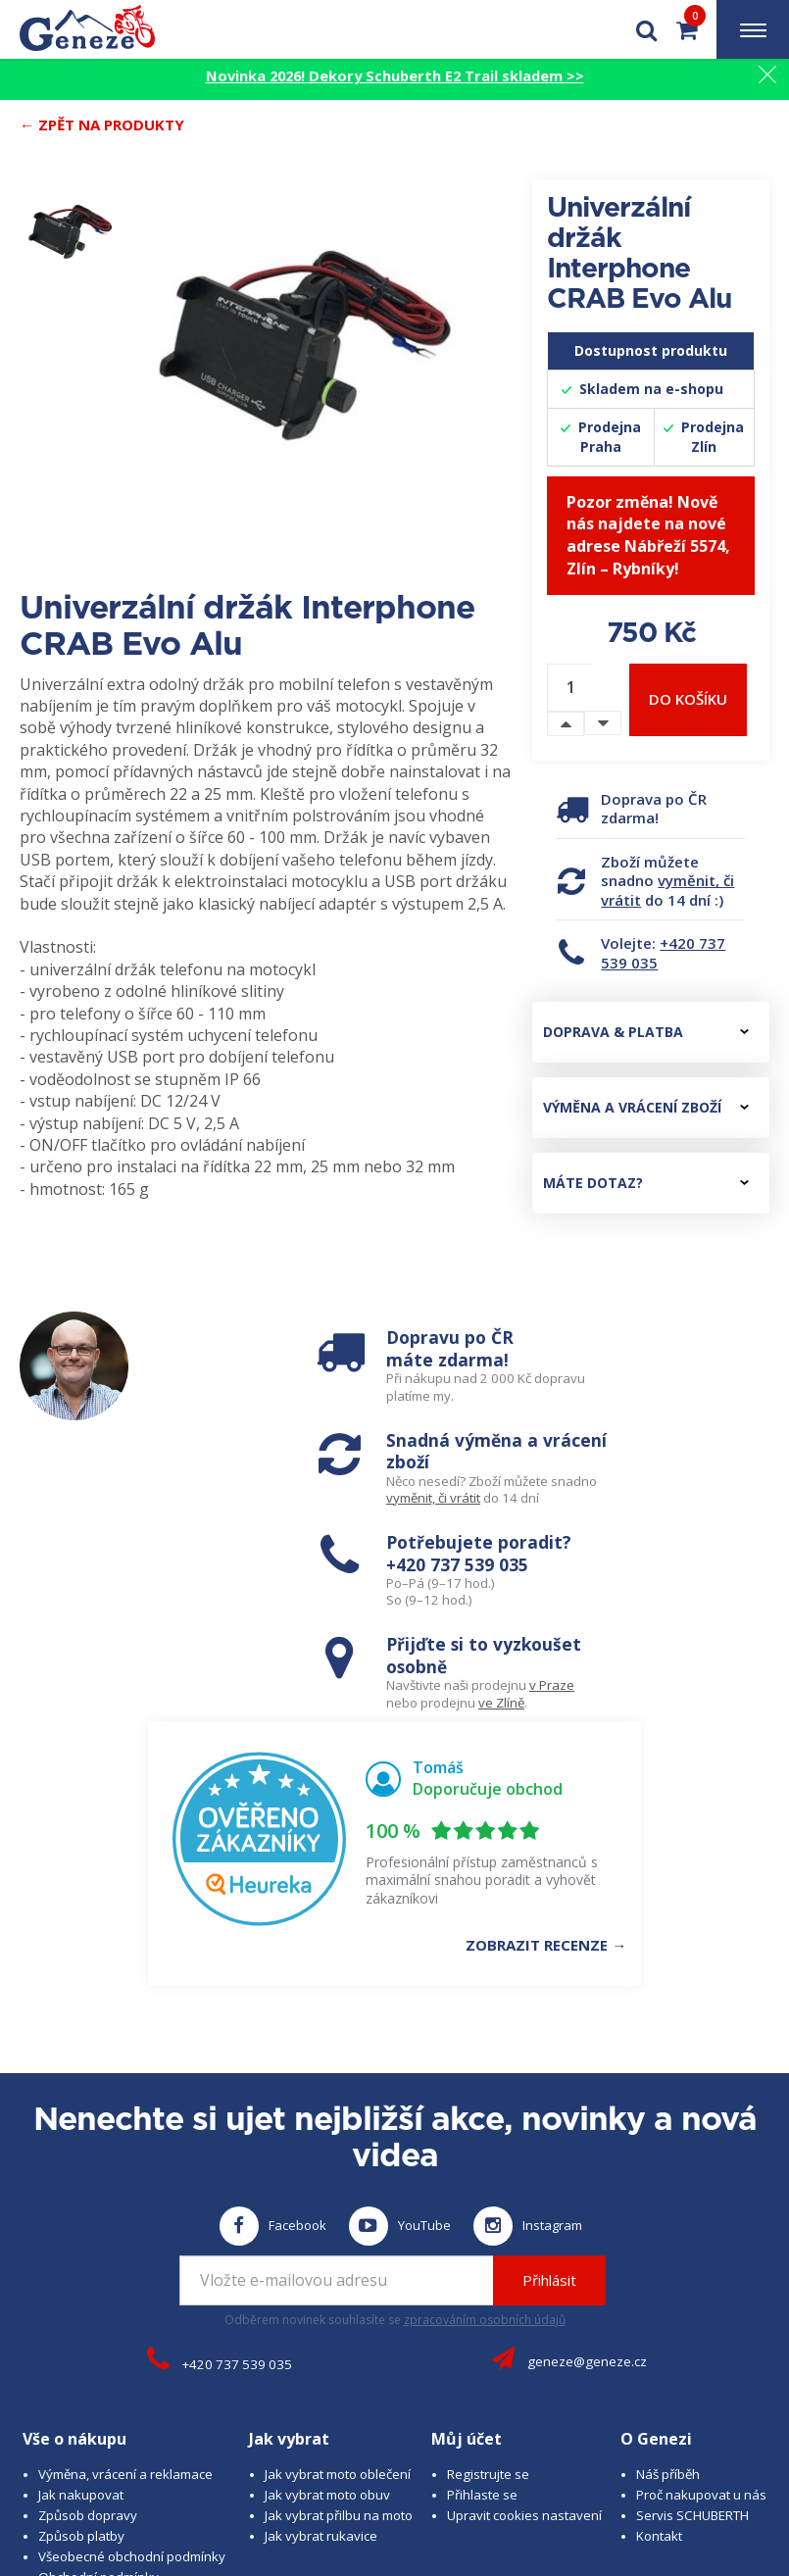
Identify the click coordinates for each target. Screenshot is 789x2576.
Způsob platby (81, 2322)
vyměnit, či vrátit (667, 890)
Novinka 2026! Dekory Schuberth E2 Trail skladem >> (395, 75)
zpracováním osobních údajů (485, 2106)
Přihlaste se (482, 2281)
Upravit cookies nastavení (524, 2301)
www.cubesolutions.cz (661, 2470)
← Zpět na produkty (102, 124)
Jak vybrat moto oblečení (338, 2260)
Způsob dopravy (87, 2301)
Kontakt (659, 2322)
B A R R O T (477, 2470)
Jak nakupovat (80, 2281)
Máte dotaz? (646, 1182)
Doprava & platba (646, 1031)
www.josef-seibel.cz (416, 2489)
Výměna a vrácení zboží (646, 1107)
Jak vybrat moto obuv (327, 2281)
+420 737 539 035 (663, 952)
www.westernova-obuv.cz (565, 2489)
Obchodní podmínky (98, 2363)
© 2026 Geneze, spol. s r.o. (137, 2470)
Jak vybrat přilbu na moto (339, 2301)
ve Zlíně (662, 1493)
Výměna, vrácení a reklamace (125, 2260)
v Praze (712, 1476)
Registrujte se (488, 2260)
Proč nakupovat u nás (701, 2281)
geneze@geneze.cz (587, 2147)
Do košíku (688, 699)
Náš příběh (668, 2260)
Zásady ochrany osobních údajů (134, 2384)
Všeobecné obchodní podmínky (131, 2343)
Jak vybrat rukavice (321, 2322)
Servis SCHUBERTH (692, 2301)
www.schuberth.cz (289, 2489)
